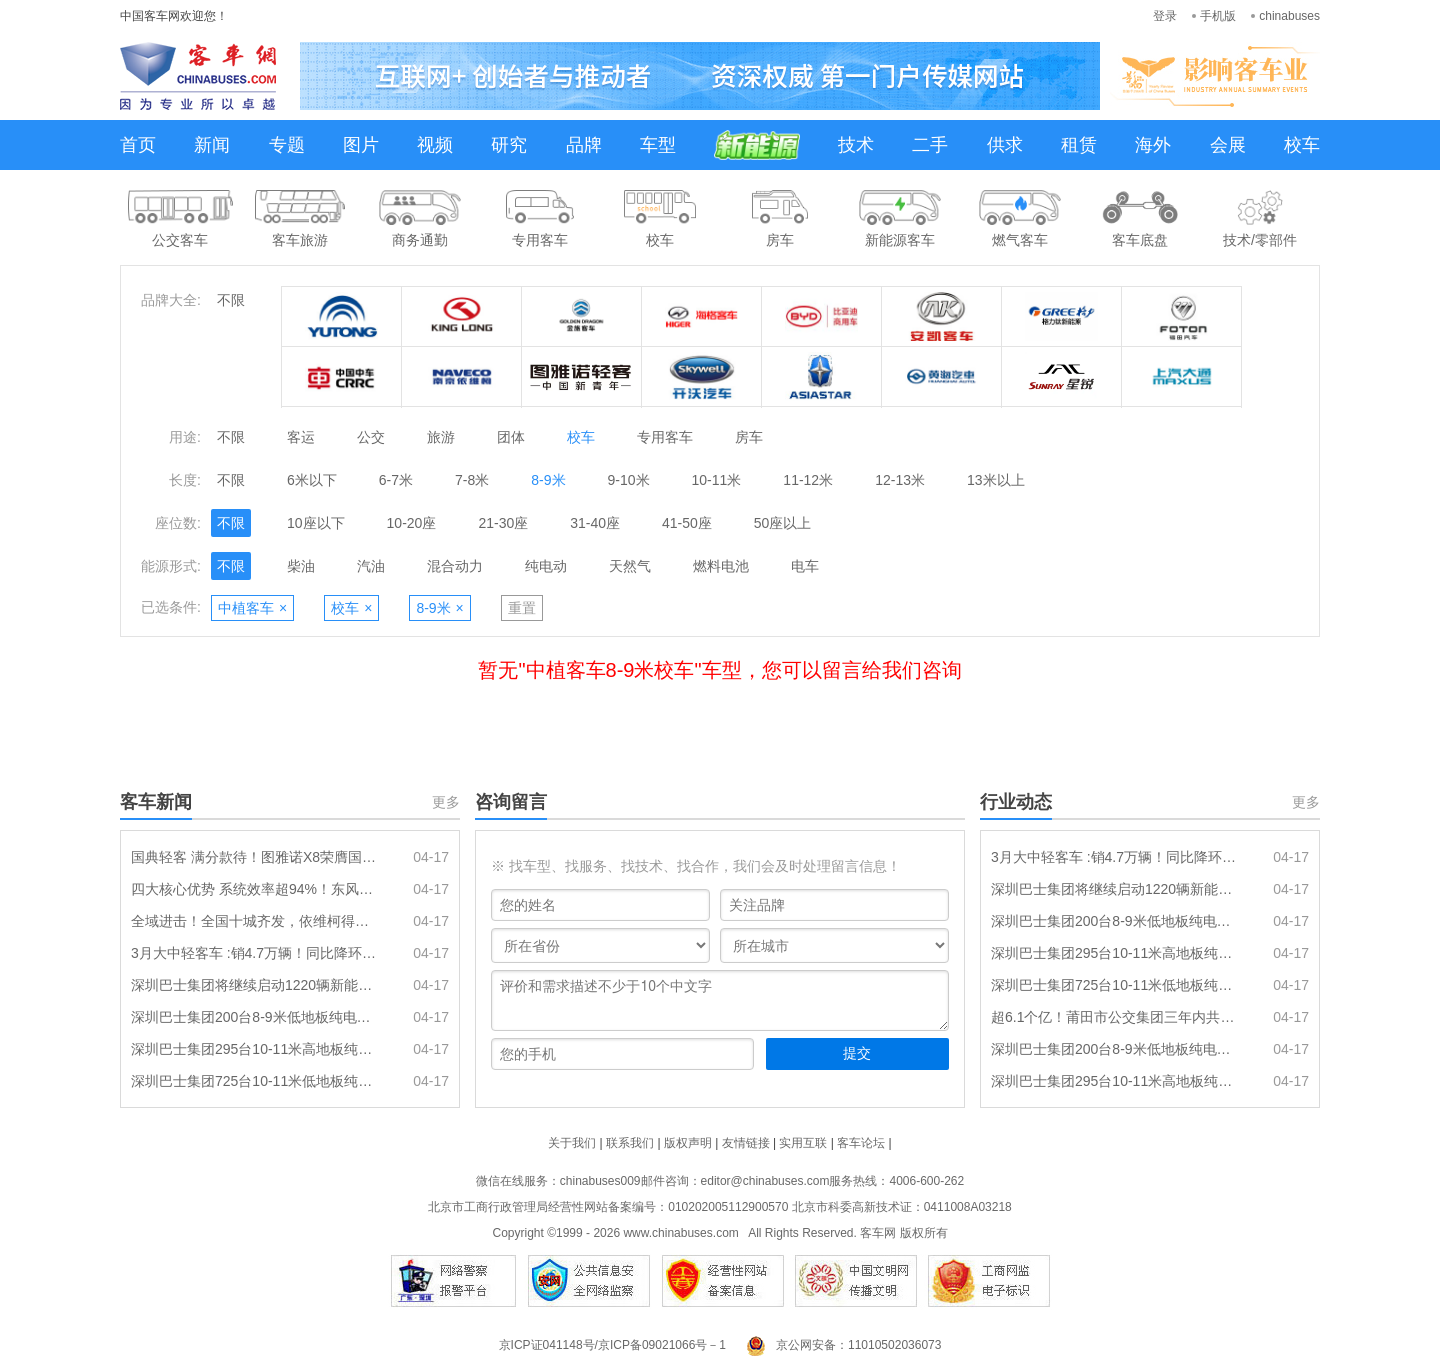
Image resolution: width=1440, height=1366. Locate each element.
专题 (287, 145)
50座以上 (783, 523)
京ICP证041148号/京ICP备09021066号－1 (612, 1345)
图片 (361, 145)
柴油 (301, 566)
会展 (1228, 145)
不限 (231, 300)
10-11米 (717, 480)
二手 (930, 145)
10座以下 (316, 523)
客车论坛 (861, 1143)
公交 (371, 437)
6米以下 (312, 480)
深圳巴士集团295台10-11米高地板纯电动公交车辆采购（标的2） (255, 1049)
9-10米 (629, 480)
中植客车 (252, 608)
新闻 (212, 145)
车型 (658, 145)
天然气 (630, 566)
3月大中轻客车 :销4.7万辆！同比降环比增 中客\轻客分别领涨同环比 (255, 953)
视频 (435, 145)
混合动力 (455, 566)
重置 (522, 608)
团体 (511, 437)
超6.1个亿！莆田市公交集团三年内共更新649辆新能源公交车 (1115, 1017)
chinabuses (1289, 16)
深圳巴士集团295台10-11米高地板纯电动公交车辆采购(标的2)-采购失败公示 (1115, 1081)
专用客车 (665, 437)
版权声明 (688, 1143)
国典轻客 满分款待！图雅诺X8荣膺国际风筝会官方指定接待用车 (255, 857)
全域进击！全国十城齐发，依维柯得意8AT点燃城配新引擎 (255, 921)
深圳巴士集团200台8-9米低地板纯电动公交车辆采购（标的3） (255, 1017)
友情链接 (746, 1143)
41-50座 (687, 523)
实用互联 (803, 1143)
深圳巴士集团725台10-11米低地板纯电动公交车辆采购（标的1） (255, 1081)
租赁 (1079, 145)
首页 (138, 145)
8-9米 (548, 480)
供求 (1005, 145)
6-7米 (396, 480)
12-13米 (900, 480)
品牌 (584, 145)
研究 (509, 145)
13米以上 (996, 480)
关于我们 (572, 1143)
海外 (1153, 145)
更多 (446, 802)
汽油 (371, 566)
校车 (1302, 145)
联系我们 (630, 1143)
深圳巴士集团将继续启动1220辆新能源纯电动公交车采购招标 (255, 985)
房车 (749, 437)
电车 (805, 566)
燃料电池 (721, 566)
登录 (1165, 16)
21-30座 (503, 523)
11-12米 (808, 480)
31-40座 (595, 523)
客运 (301, 437)
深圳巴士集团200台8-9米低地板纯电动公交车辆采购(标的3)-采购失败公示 (1115, 1049)
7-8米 (472, 480)
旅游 (441, 437)
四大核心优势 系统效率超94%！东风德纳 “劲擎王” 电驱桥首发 (255, 889)
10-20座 (412, 523)
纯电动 (546, 566)
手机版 (1218, 16)
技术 (856, 145)
